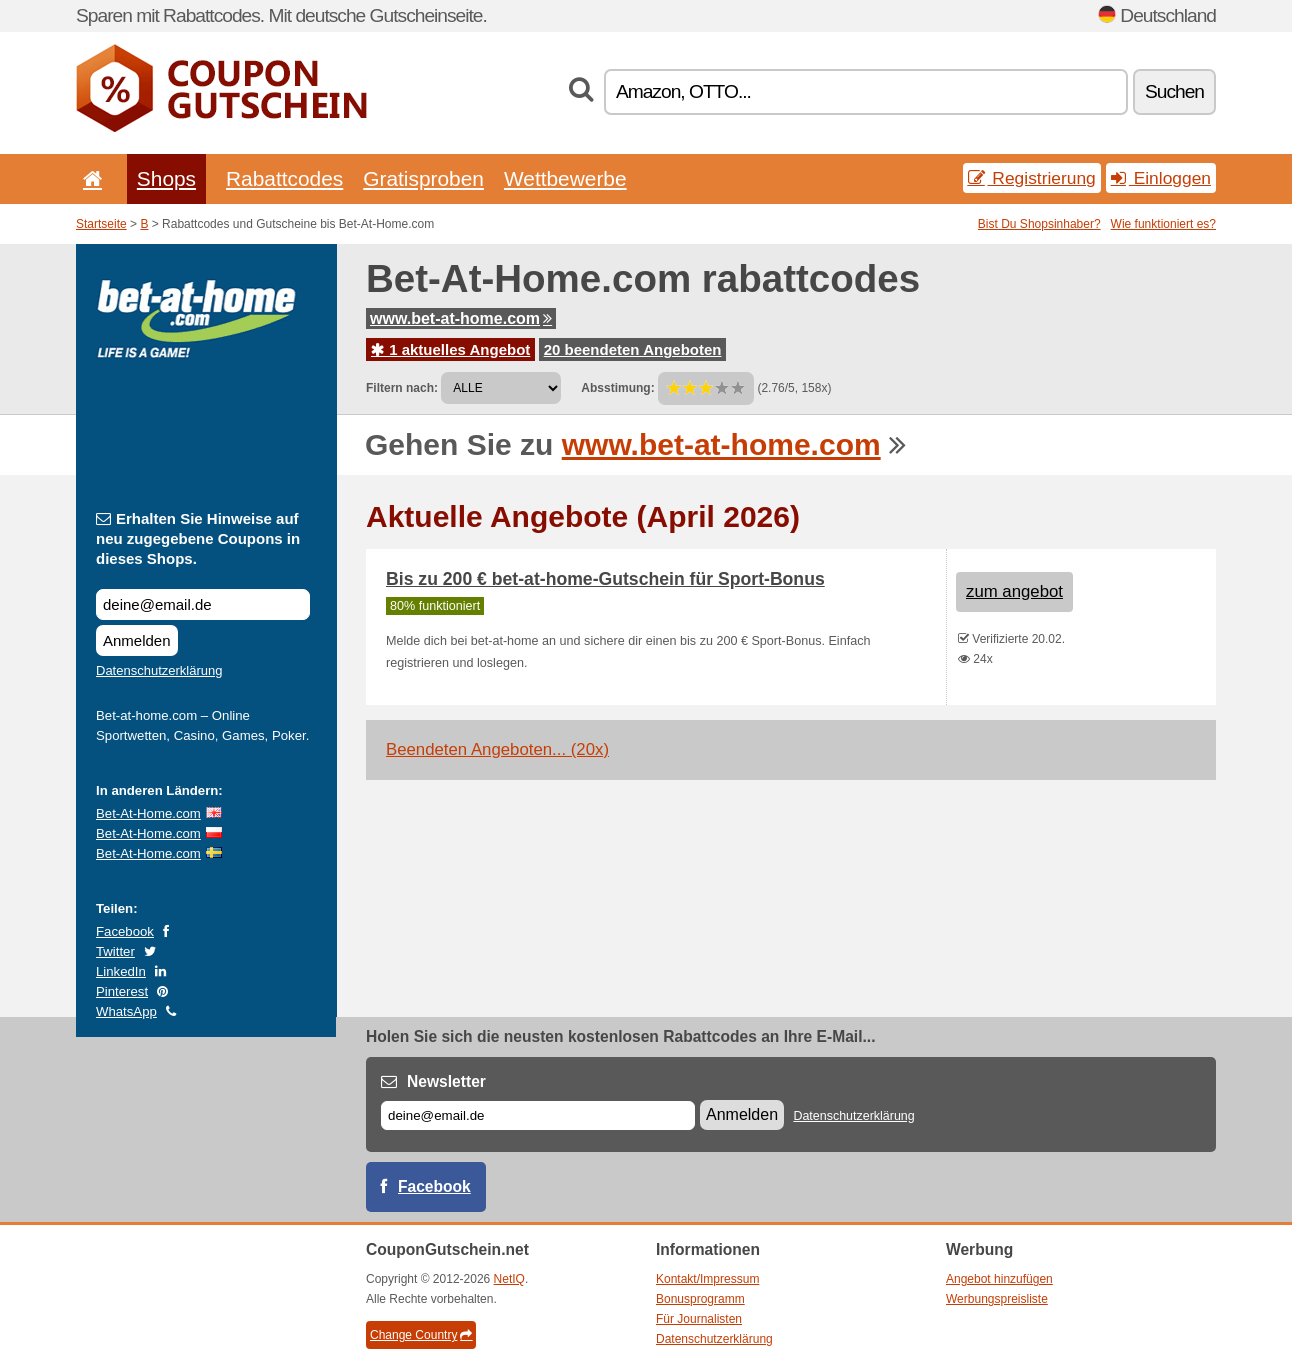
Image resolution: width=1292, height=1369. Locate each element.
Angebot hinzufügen (999, 1279)
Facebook (125, 931)
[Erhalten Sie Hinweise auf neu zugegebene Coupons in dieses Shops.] (203, 604)
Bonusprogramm (700, 1299)
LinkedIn (121, 971)
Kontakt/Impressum (707, 1279)
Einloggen (1161, 178)
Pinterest (122, 991)
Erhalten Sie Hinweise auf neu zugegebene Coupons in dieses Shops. (198, 538)
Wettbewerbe (565, 178)
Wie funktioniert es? (1163, 224)
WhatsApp (126, 1011)
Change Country (421, 1335)
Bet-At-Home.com (148, 813)
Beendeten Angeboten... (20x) (497, 749)
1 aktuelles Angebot (450, 349)
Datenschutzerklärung (159, 670)
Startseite (101, 224)
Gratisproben (423, 178)
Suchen (1174, 91)
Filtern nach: (402, 388)
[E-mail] (538, 1115)
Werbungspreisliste (997, 1299)
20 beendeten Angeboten (633, 349)
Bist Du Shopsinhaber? (1039, 224)
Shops (166, 178)
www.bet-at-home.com (461, 318)
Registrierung (1032, 178)
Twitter (115, 951)
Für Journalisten (699, 1319)
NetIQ (509, 1279)
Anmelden (137, 640)
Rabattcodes (284, 178)
